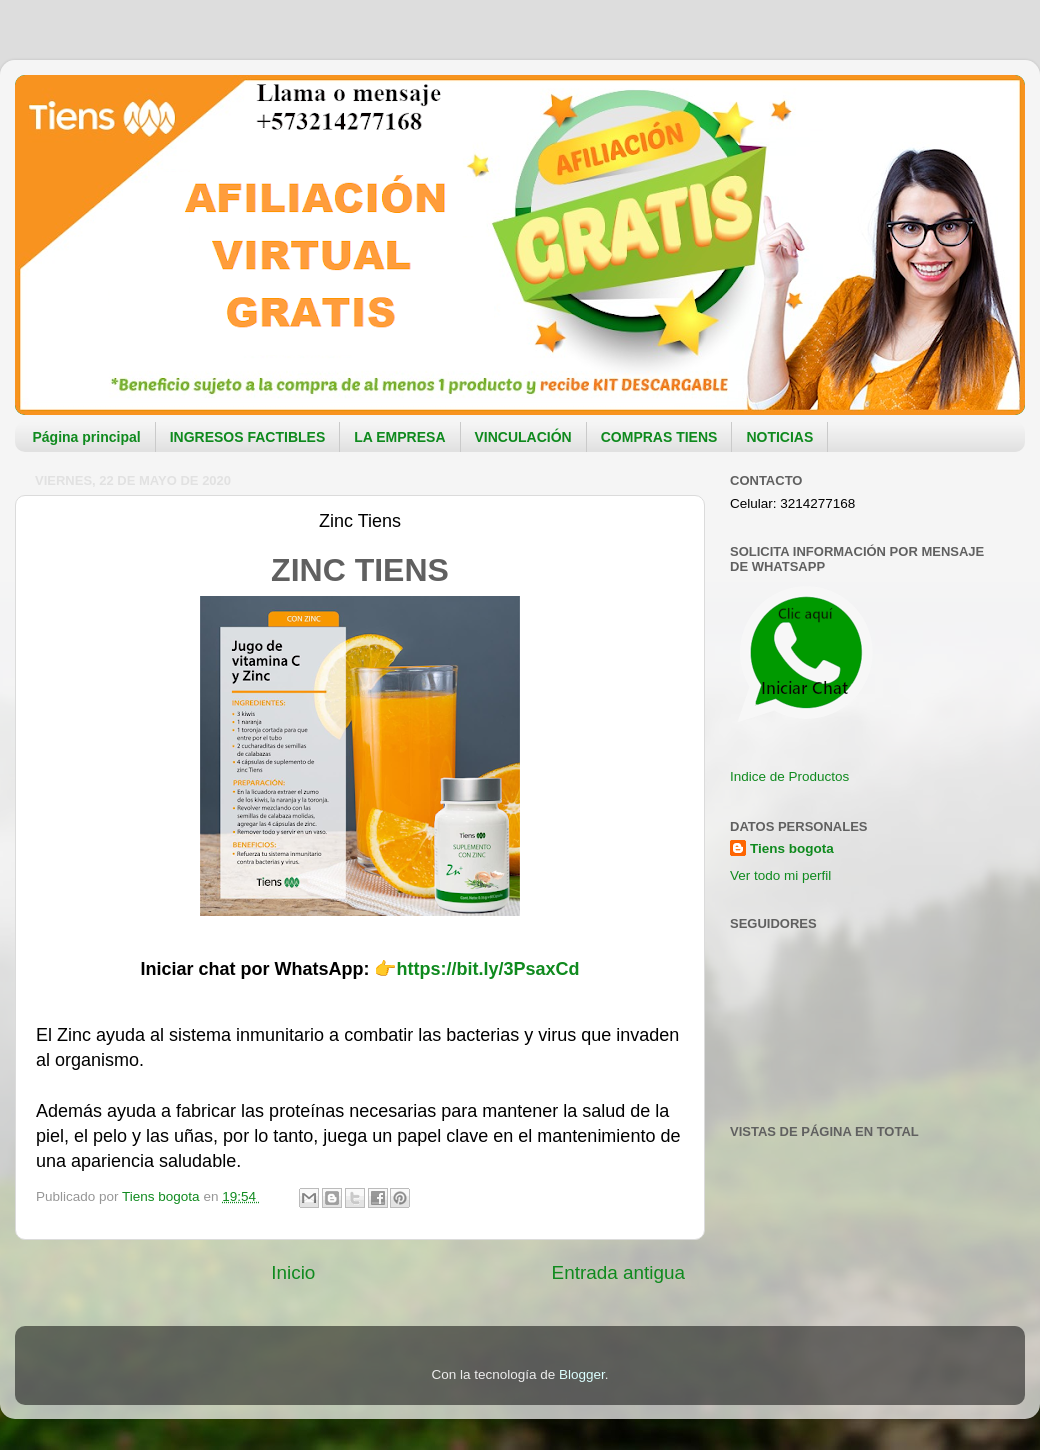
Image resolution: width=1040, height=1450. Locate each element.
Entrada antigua (618, 1272)
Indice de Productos (789, 776)
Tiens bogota (792, 848)
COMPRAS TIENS (659, 437)
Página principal (87, 437)
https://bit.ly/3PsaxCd (487, 969)
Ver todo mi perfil (780, 875)
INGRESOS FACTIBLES (248, 437)
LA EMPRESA (399, 437)
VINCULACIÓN (523, 437)
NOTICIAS (779, 437)
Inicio (293, 1272)
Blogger (582, 1374)
